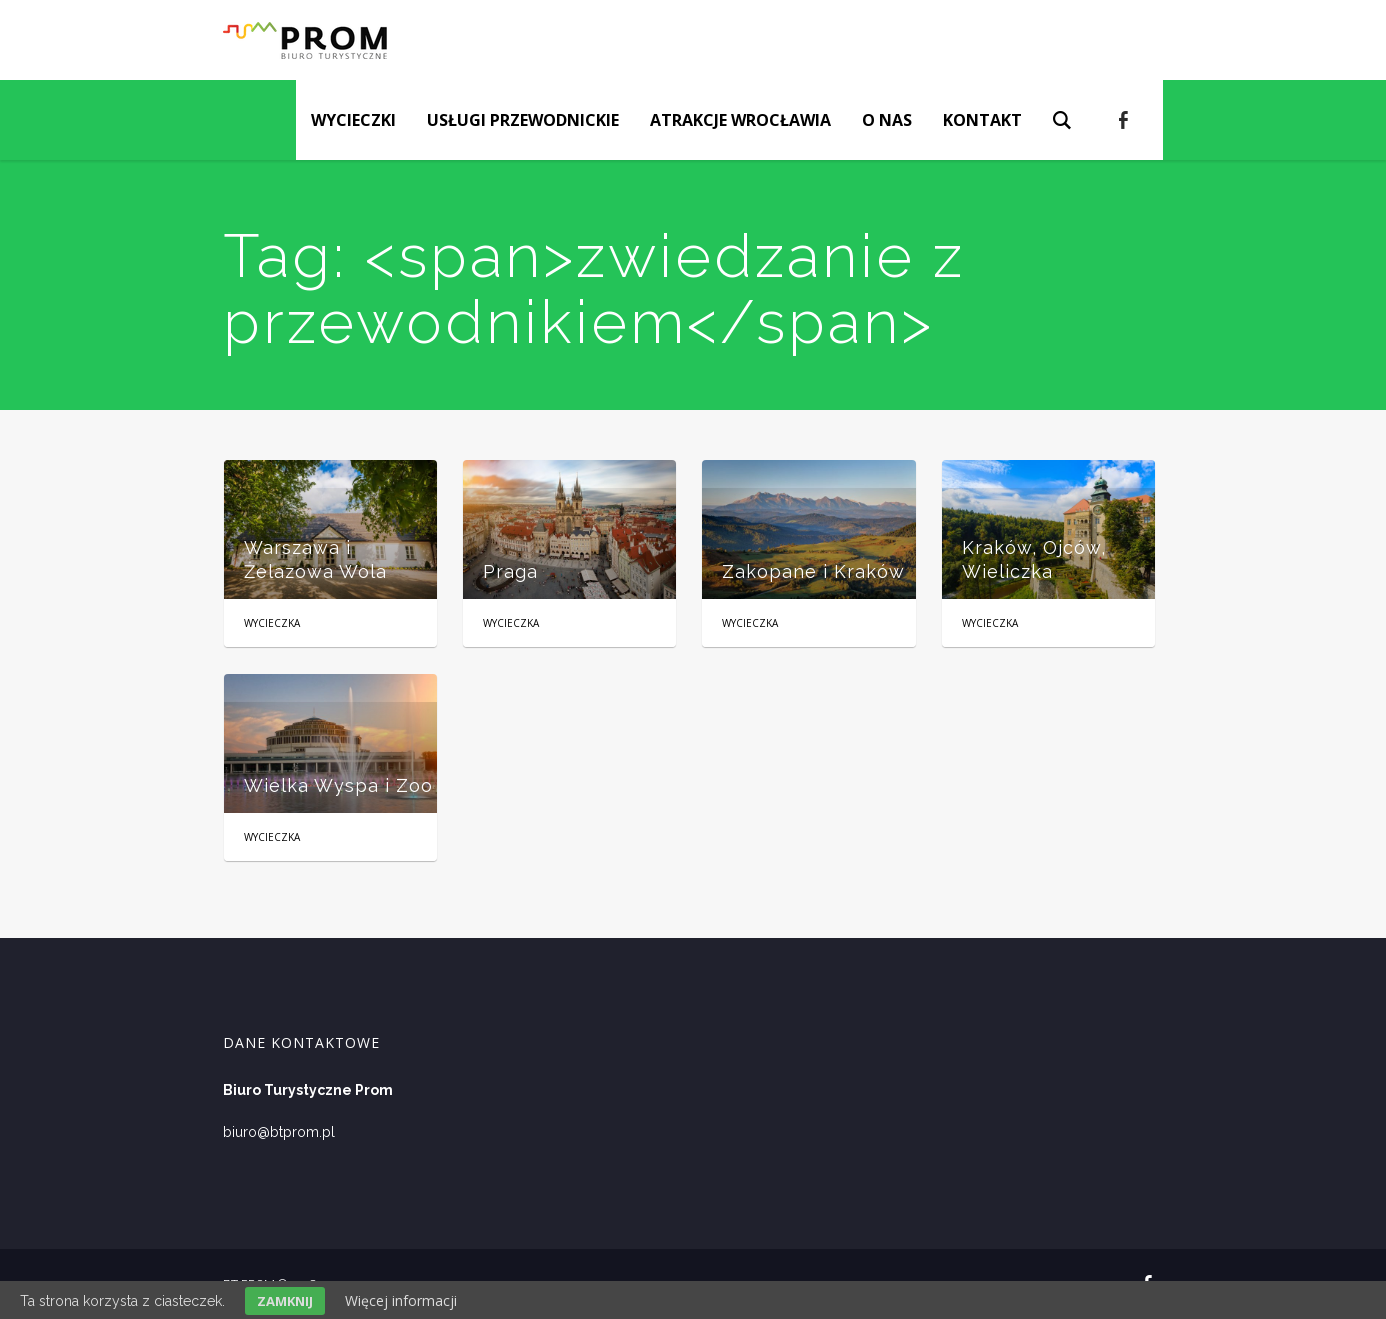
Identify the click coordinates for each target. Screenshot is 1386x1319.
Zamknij (285, 1301)
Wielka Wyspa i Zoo (338, 785)
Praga (510, 571)
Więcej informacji (401, 1300)
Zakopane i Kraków (813, 571)
